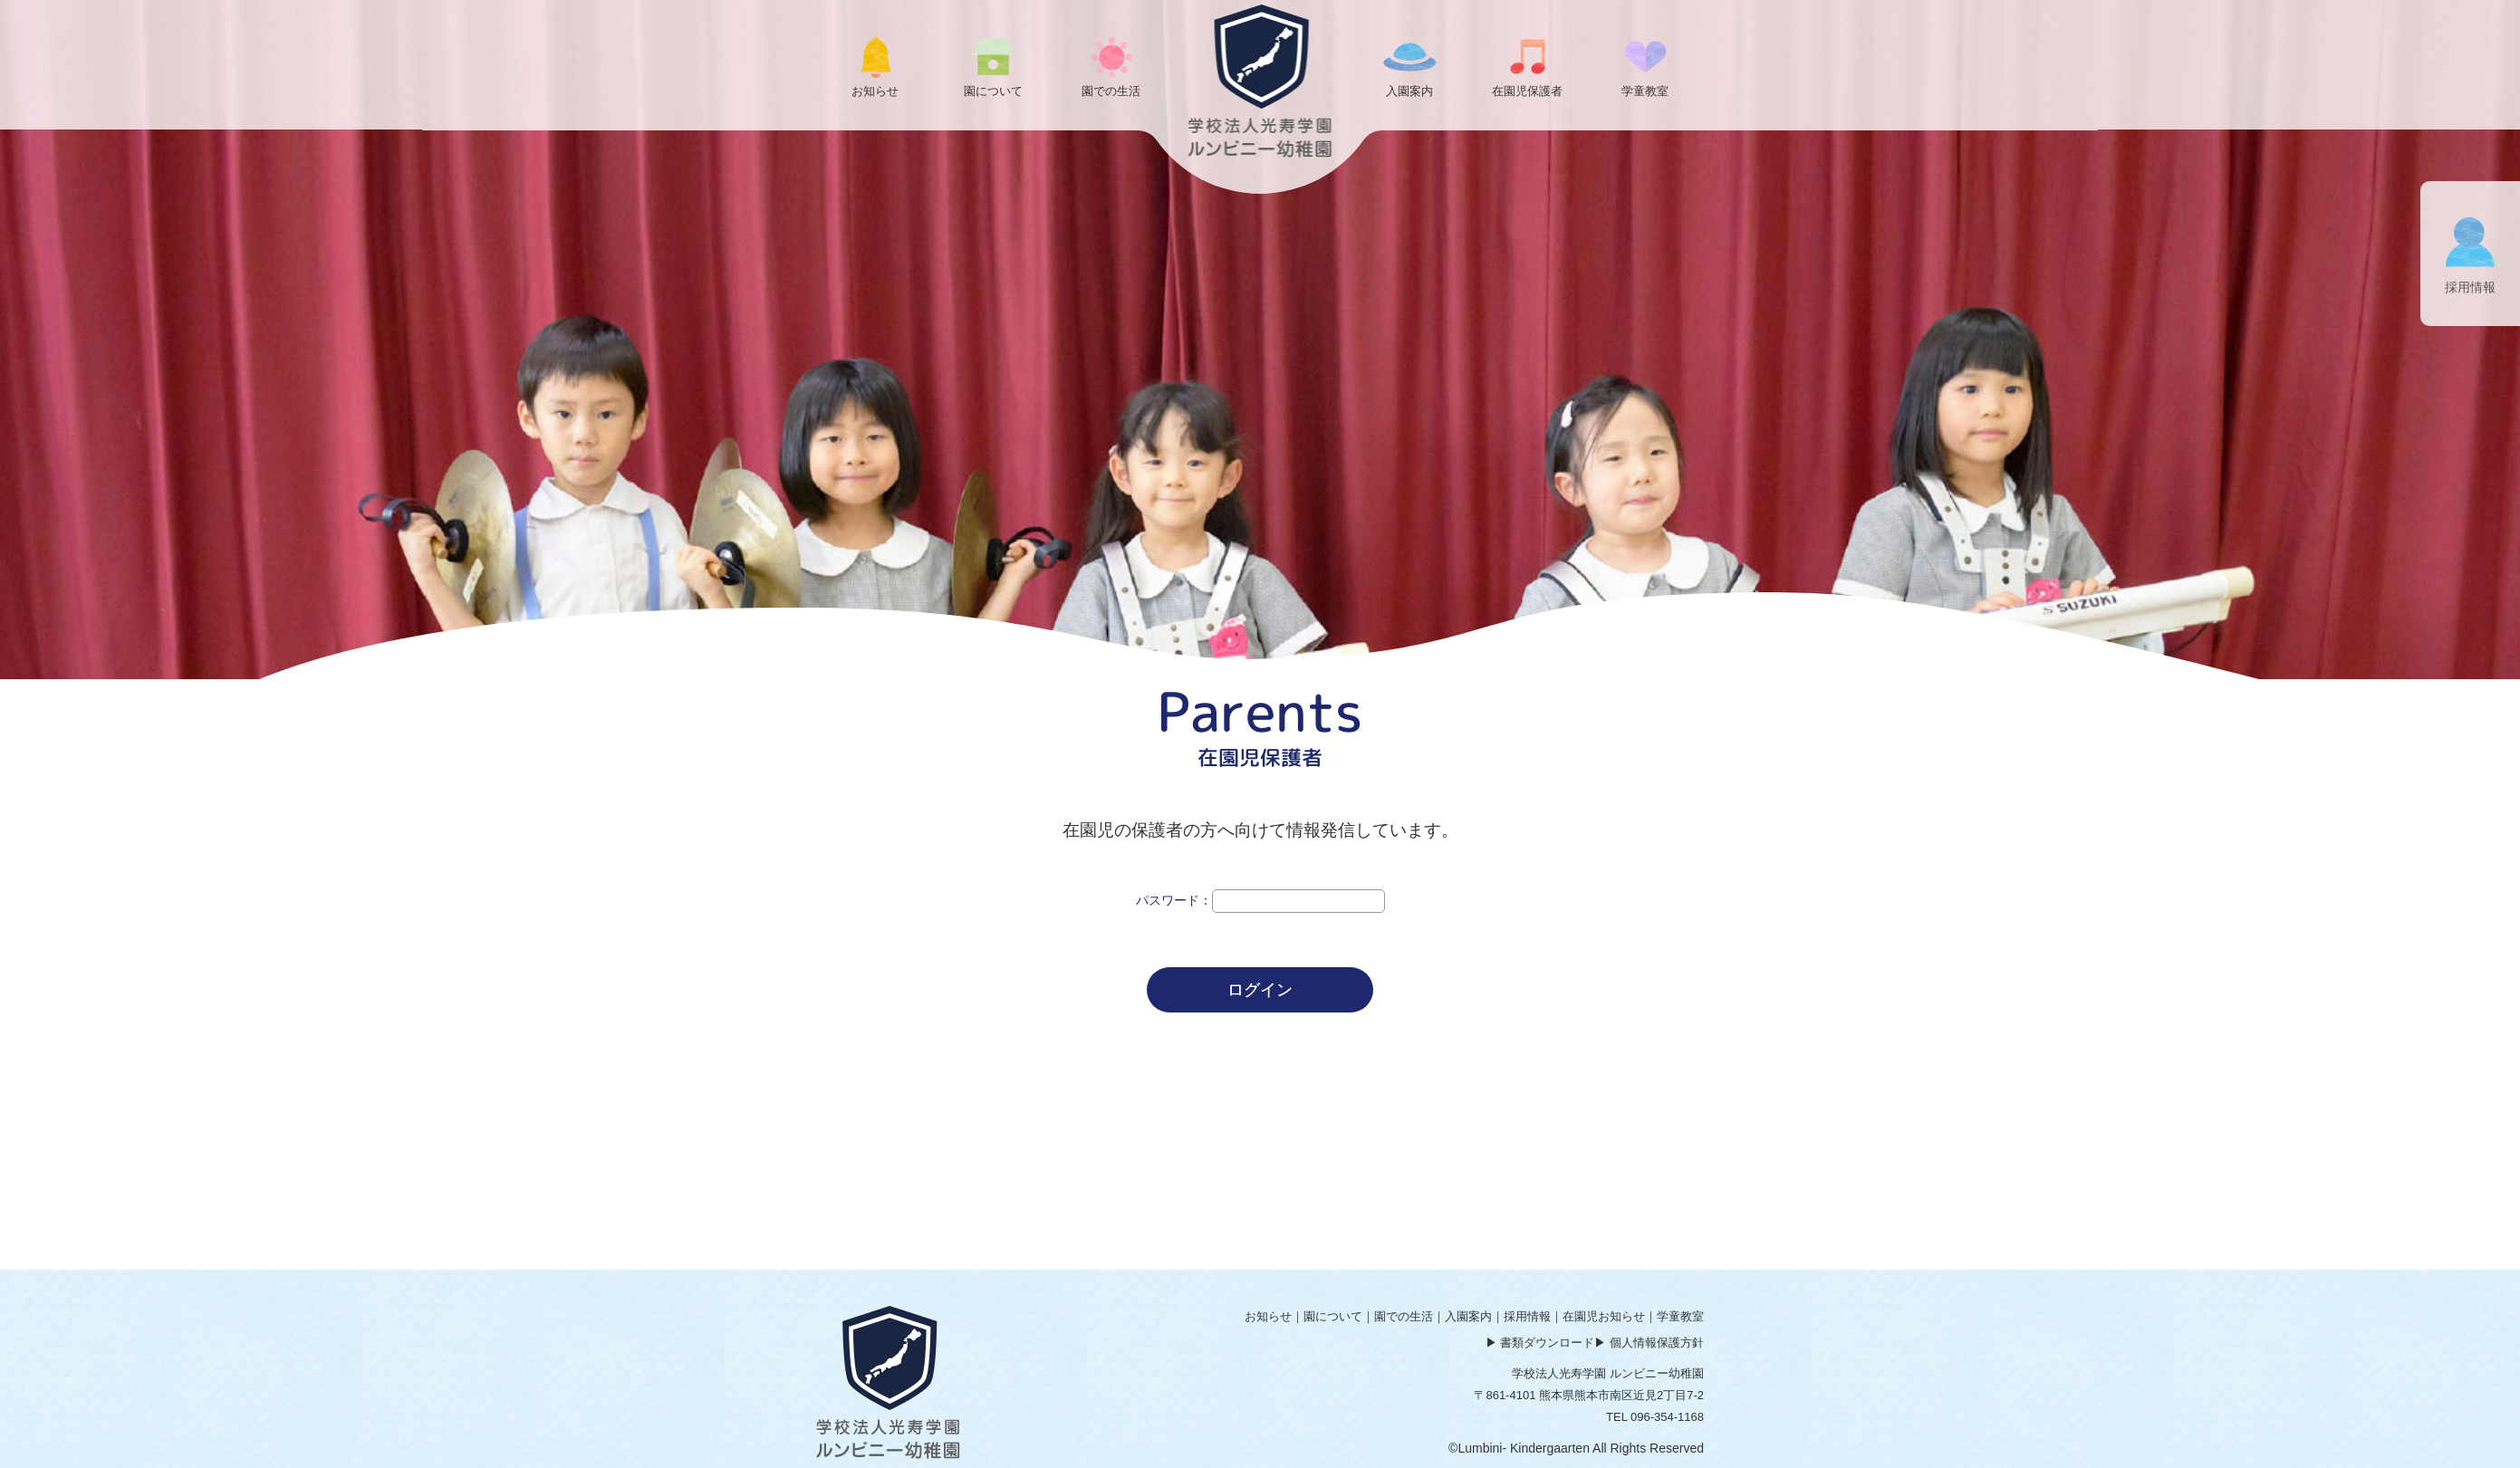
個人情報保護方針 (1657, 1342)
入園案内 (1468, 1316)
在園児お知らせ (1604, 1316)
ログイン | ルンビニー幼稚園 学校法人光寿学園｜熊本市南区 (1260, 81)
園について (1332, 1316)
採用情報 (1527, 1316)
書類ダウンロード (1547, 1342)
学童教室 (1680, 1316)
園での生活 (1403, 1316)
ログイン (1260, 990)
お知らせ (1268, 1316)
